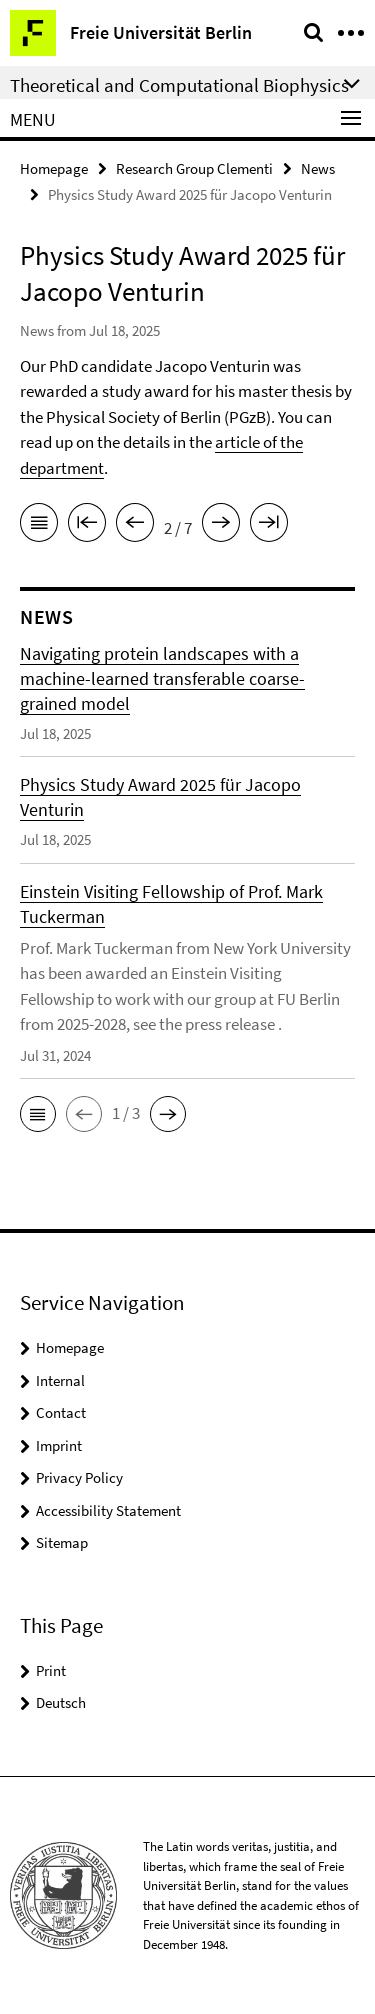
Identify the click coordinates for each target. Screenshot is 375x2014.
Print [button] (51, 1670)
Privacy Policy (79, 1477)
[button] (38, 1114)
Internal (60, 1380)
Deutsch (61, 1702)
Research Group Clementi (194, 168)
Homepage (54, 168)
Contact (61, 1412)
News (318, 168)
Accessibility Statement (108, 1510)
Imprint (59, 1445)
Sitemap (62, 1542)
